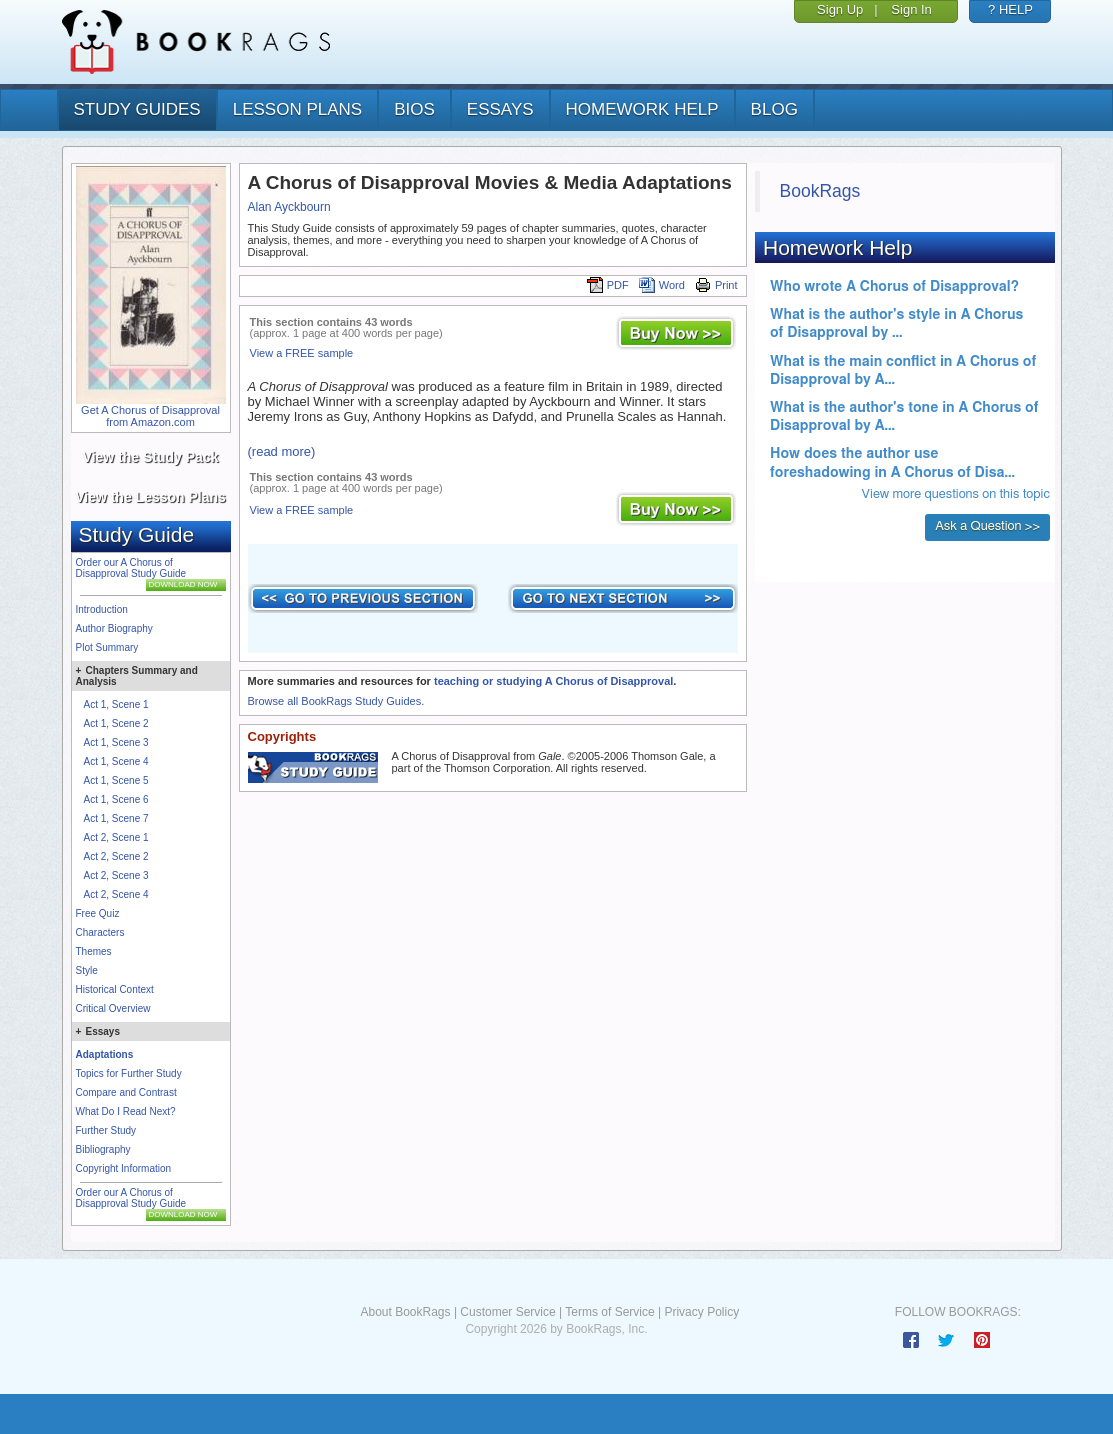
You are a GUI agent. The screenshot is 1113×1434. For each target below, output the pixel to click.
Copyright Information (124, 1168)
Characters (100, 932)
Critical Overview (113, 1008)
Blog (774, 109)
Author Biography (114, 628)
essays (500, 109)
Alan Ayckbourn (289, 207)
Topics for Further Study (129, 1073)
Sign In (911, 9)
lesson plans (297, 109)
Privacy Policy (701, 1312)
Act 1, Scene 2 (116, 723)
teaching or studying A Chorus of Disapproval (553, 681)
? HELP (1010, 9)
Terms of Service (609, 1312)
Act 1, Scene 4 (116, 761)
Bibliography (103, 1149)
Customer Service (507, 1312)
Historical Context (115, 989)
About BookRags (405, 1312)
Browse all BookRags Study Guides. (336, 701)
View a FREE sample (302, 353)
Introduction (102, 609)
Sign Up (840, 9)
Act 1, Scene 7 (116, 818)
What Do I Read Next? (126, 1111)
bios (414, 109)
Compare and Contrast (126, 1092)
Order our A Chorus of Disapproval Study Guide (131, 568)
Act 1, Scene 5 (116, 780)
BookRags (820, 191)
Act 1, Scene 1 (116, 704)
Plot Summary (107, 647)
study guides (137, 109)
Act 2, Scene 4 (116, 894)
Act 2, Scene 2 (116, 856)
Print (716, 285)
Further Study (106, 1130)
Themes (94, 951)
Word (662, 285)
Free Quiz (98, 913)
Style (87, 970)
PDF (608, 285)
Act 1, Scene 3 (116, 742)
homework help (642, 109)
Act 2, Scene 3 (116, 875)
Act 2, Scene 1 (116, 837)
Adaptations (105, 1054)
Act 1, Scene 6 (116, 799)
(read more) (282, 451)
